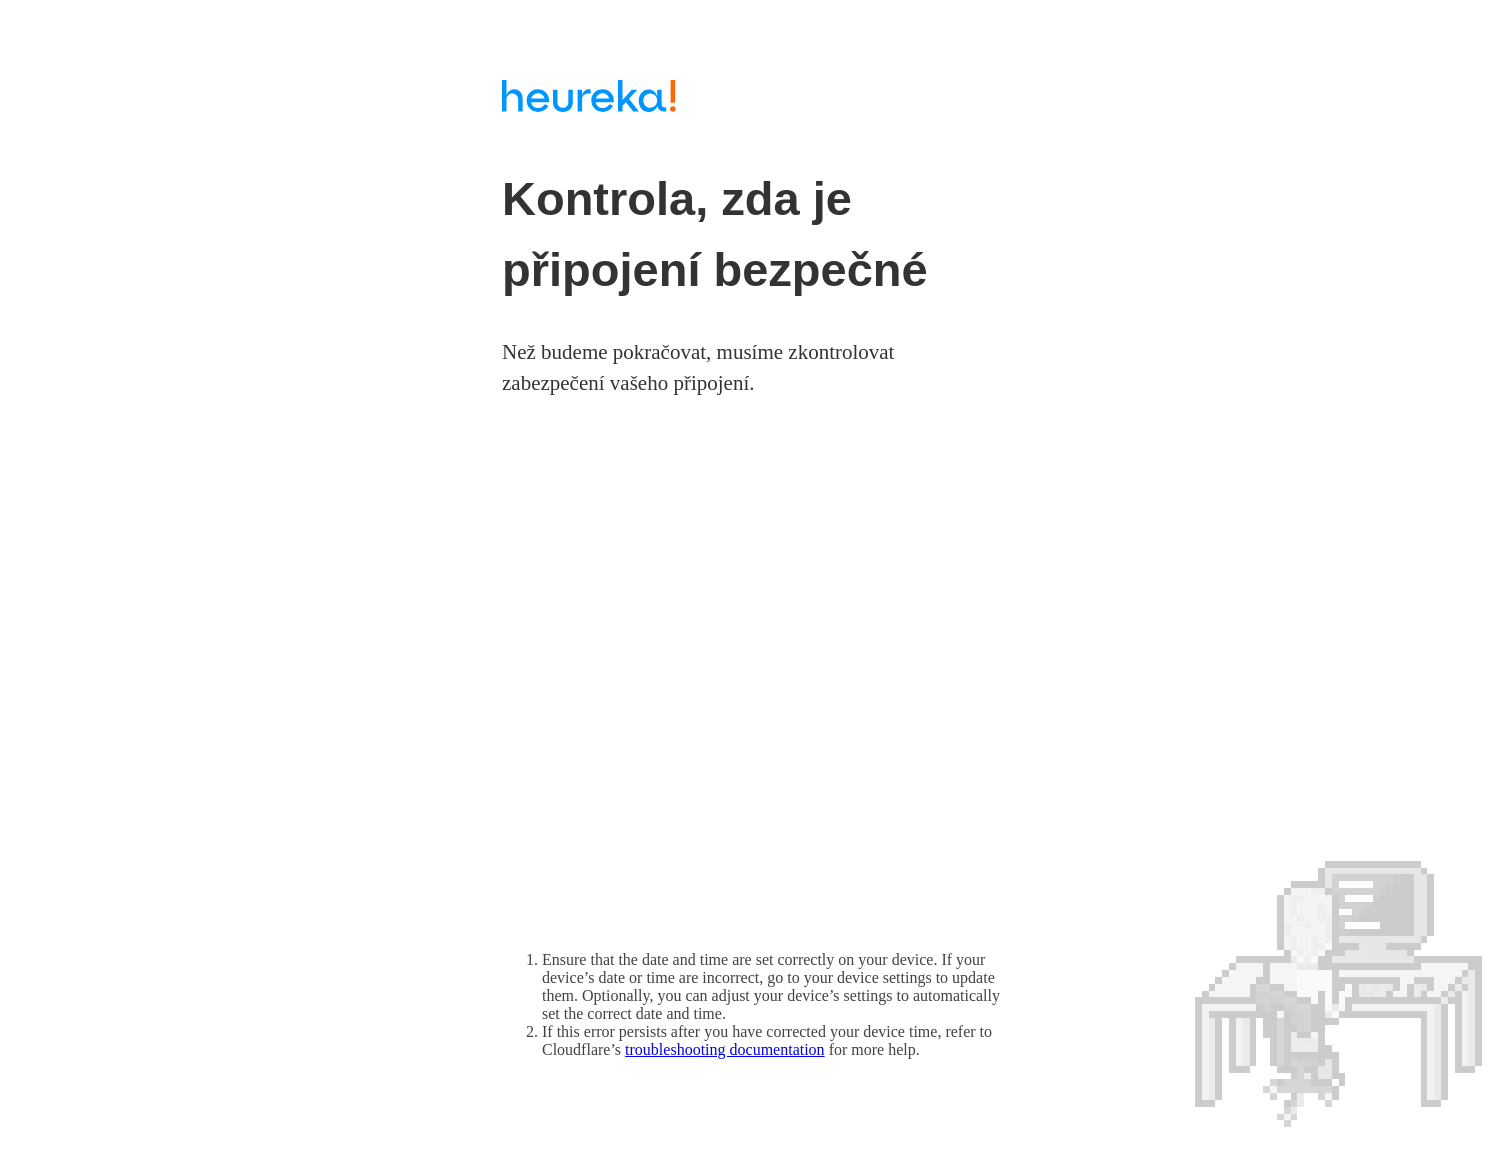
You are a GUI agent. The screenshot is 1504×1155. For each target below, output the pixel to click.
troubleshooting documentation (725, 1049)
